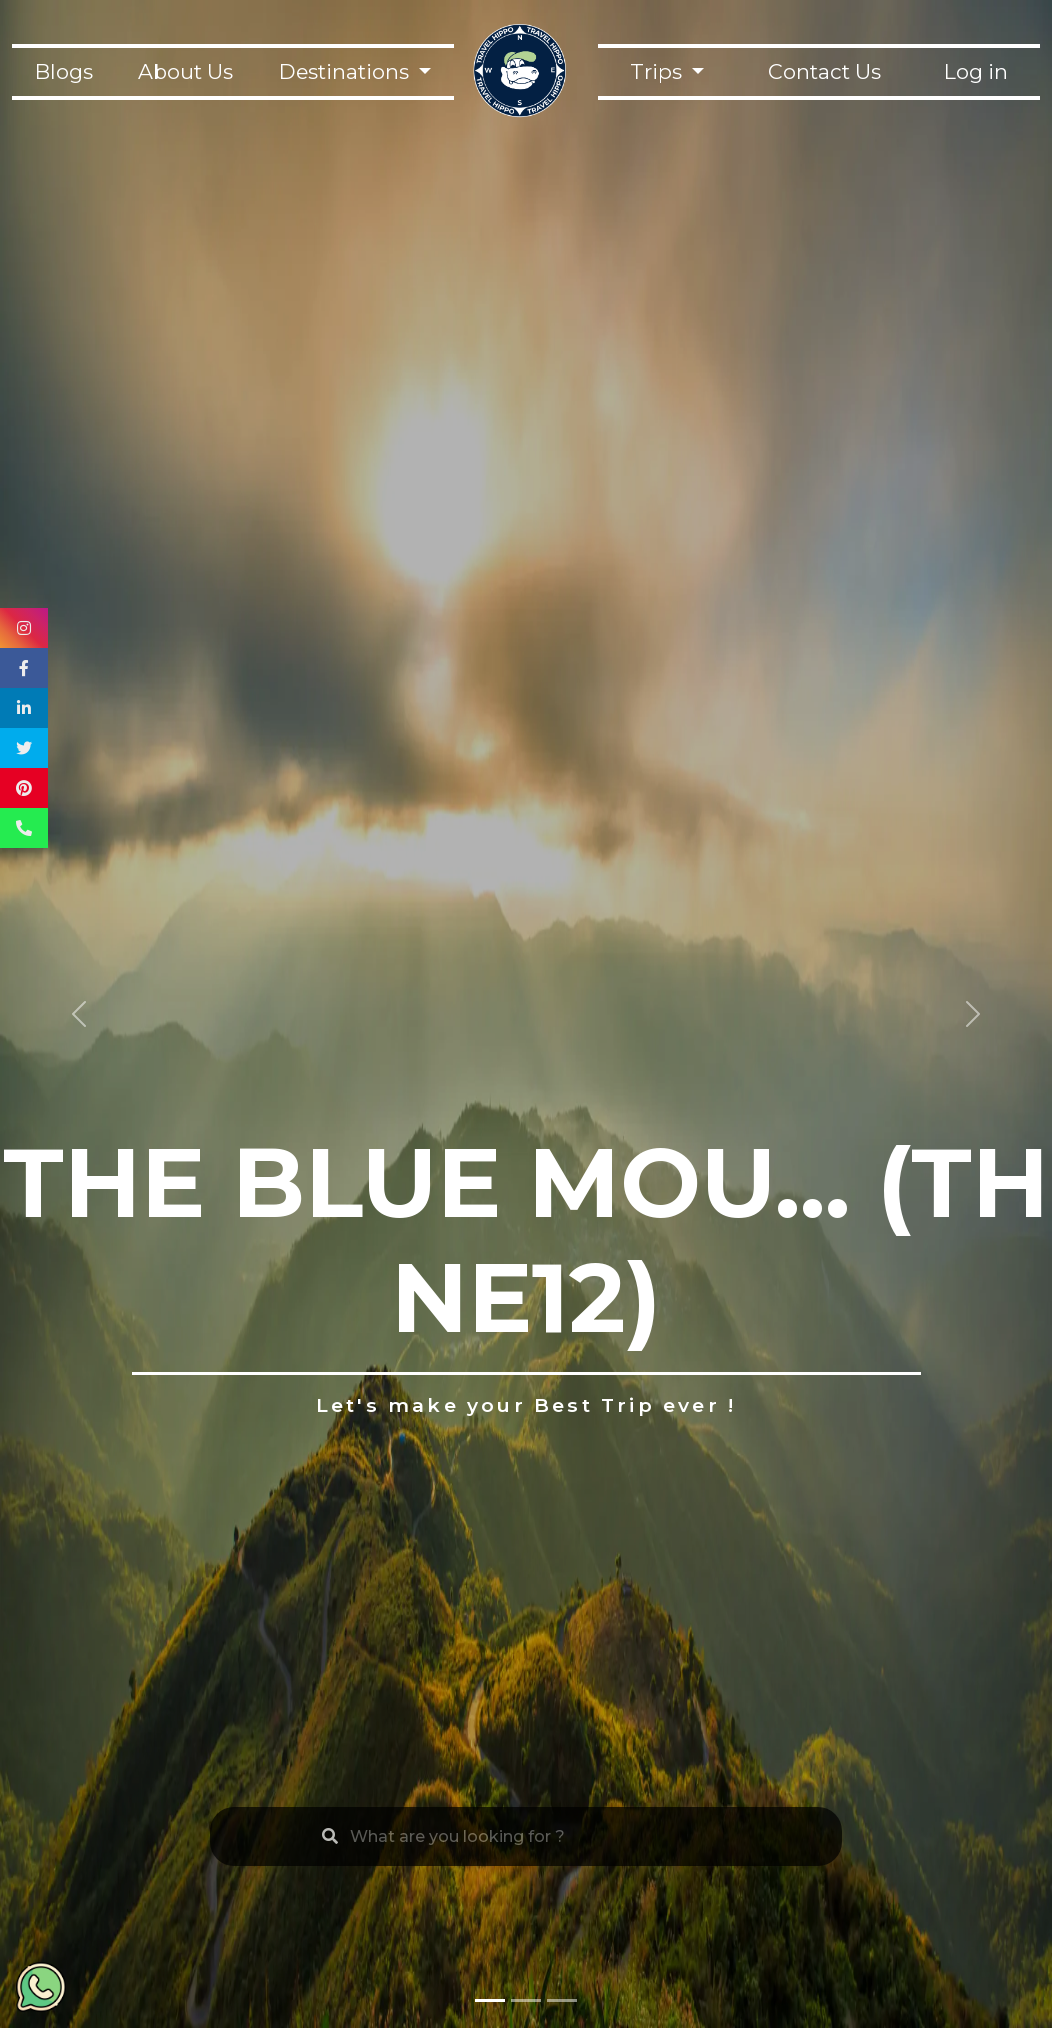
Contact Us (824, 71)
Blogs (64, 71)
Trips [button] (658, 71)
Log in (976, 71)
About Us (185, 71)
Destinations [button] (346, 71)
